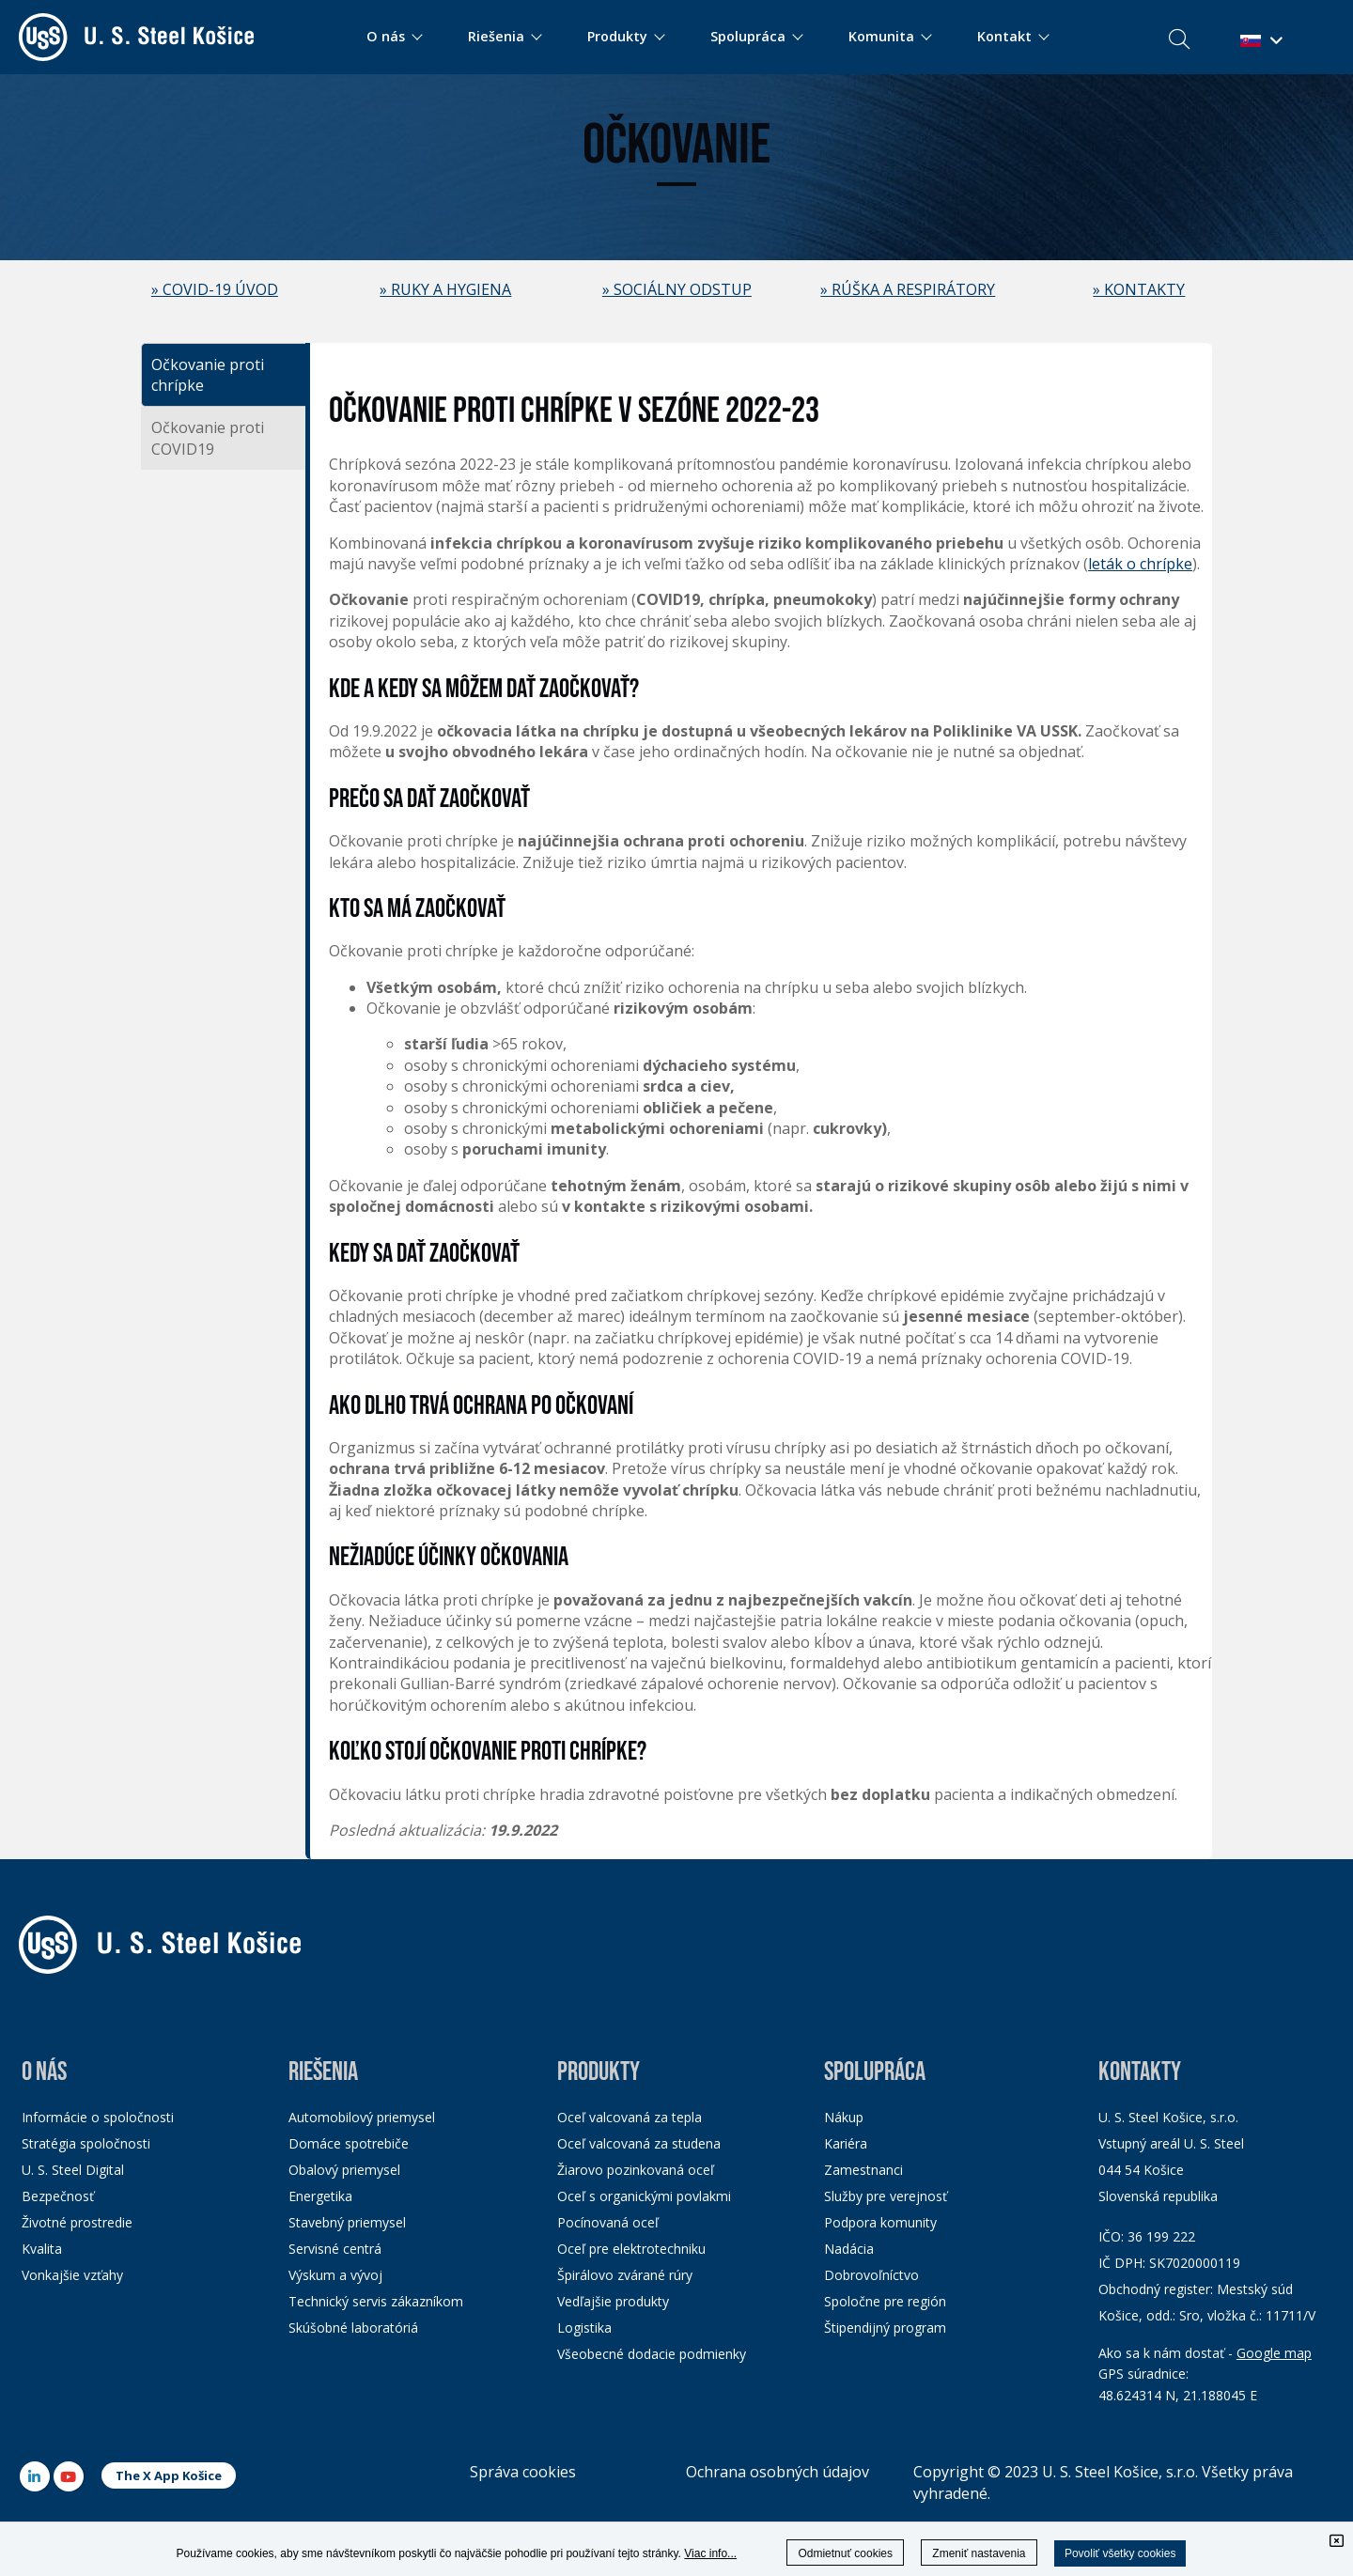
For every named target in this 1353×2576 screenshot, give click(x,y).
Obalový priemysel (344, 2170)
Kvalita (42, 2249)
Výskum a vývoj (335, 2275)
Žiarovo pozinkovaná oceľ (635, 2170)
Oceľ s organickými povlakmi (644, 2196)
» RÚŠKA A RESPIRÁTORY (907, 289)
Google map (1274, 2353)
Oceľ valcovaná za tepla (629, 2117)
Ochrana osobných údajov (777, 2471)
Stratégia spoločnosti (86, 2143)
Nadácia (849, 2249)
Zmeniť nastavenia (978, 2553)
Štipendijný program (885, 2327)
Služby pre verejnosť (885, 2196)
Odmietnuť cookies (845, 2553)
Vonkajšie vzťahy (72, 2275)
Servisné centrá (334, 2249)
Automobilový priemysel (361, 2117)
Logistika (584, 2327)
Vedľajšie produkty (613, 2301)
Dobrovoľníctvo (871, 2275)
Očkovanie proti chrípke (207, 375)
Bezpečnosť (58, 2196)
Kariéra (845, 2143)
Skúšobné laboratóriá (353, 2327)
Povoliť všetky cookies (1120, 2553)
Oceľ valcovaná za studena (639, 2143)
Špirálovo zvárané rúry (624, 2275)
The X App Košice (169, 2475)
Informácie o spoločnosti (98, 2117)
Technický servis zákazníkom (375, 2301)
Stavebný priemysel (347, 2222)
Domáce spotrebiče (348, 2143)
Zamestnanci (863, 2170)
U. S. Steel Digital (73, 2170)
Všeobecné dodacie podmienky (651, 2354)
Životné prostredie (77, 2222)
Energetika (320, 2196)
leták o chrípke (1140, 563)
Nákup (843, 2117)
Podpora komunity (880, 2222)
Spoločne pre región (885, 2301)
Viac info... (710, 2553)
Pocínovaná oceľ (608, 2222)
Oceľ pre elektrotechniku (631, 2249)
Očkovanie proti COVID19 (207, 437)
